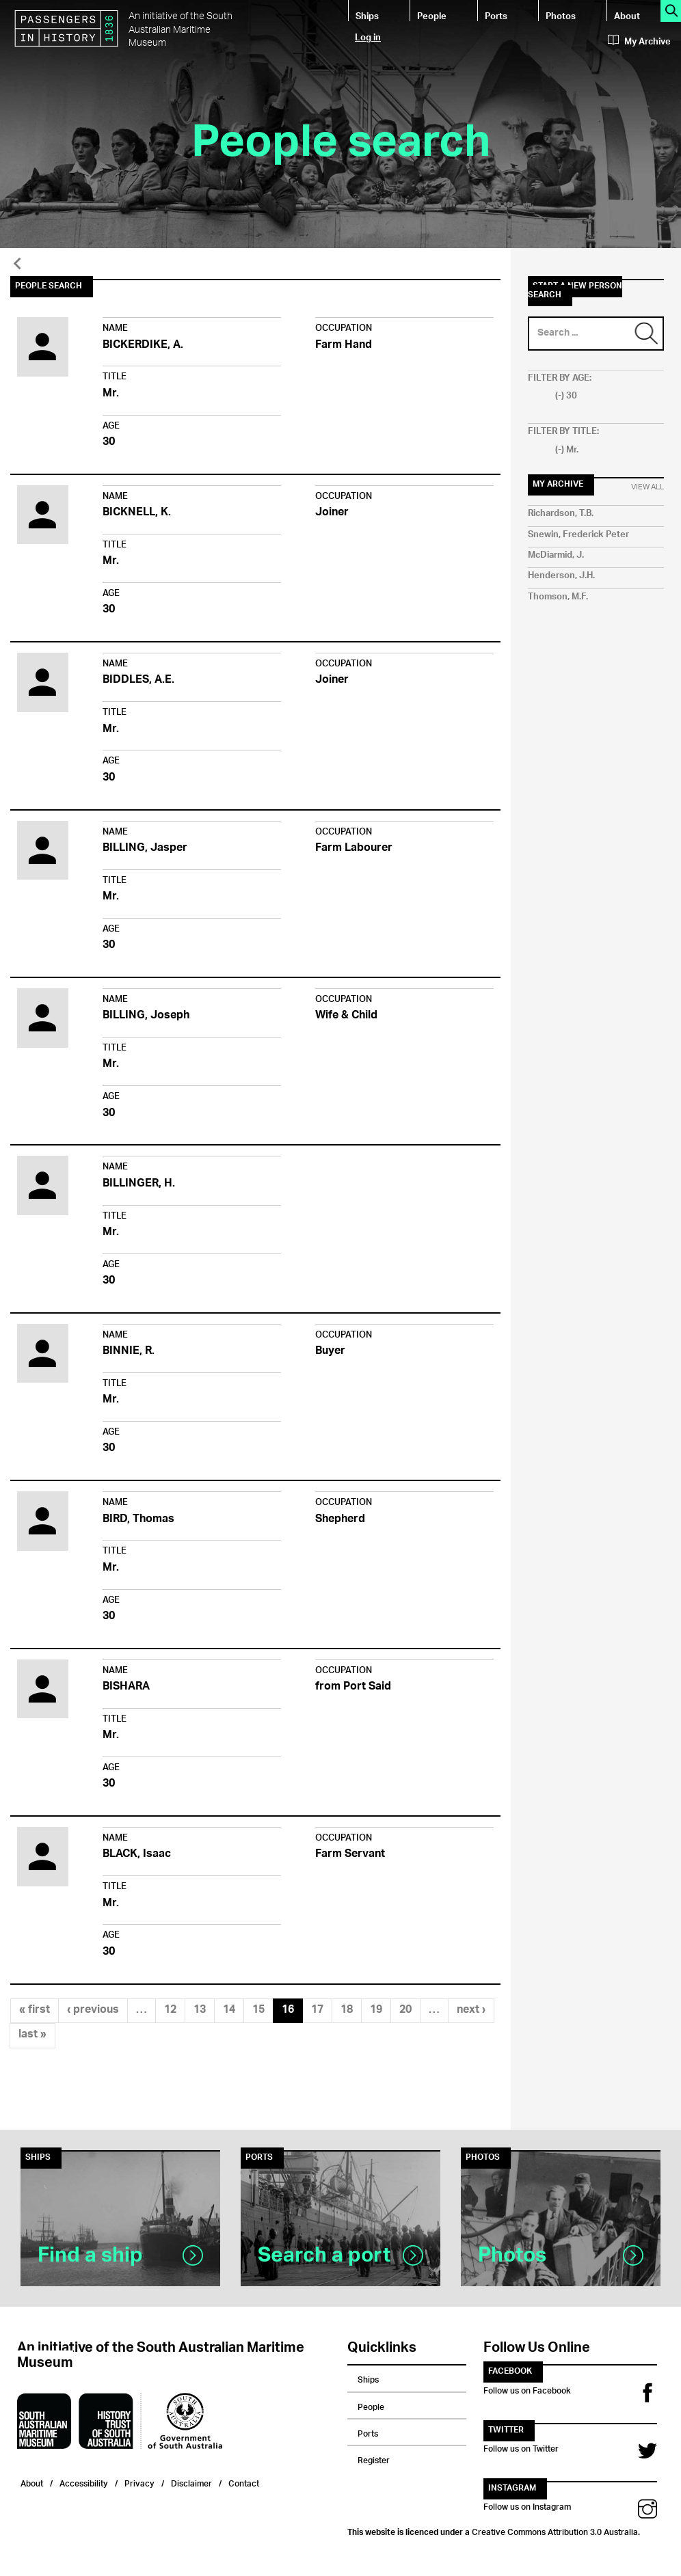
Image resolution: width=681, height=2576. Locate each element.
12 (170, 2010)
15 (258, 2010)
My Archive (639, 41)
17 (317, 2010)
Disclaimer (191, 2482)
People (431, 15)
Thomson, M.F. (558, 597)
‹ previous (93, 2010)
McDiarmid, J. (556, 555)
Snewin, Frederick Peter (578, 535)
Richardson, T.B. (560, 514)
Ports (496, 15)
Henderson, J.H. (561, 576)
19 (376, 2010)
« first (34, 2010)
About (627, 15)
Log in (368, 36)
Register (374, 2458)
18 (346, 2010)
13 (199, 2010)
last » (32, 2035)
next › (471, 2010)
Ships (367, 15)
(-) (560, 396)
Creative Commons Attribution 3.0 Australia (555, 2530)
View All (647, 487)
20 (405, 2010)
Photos (561, 15)
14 (229, 2010)
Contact (243, 2482)
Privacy (139, 2482)
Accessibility (83, 2482)
